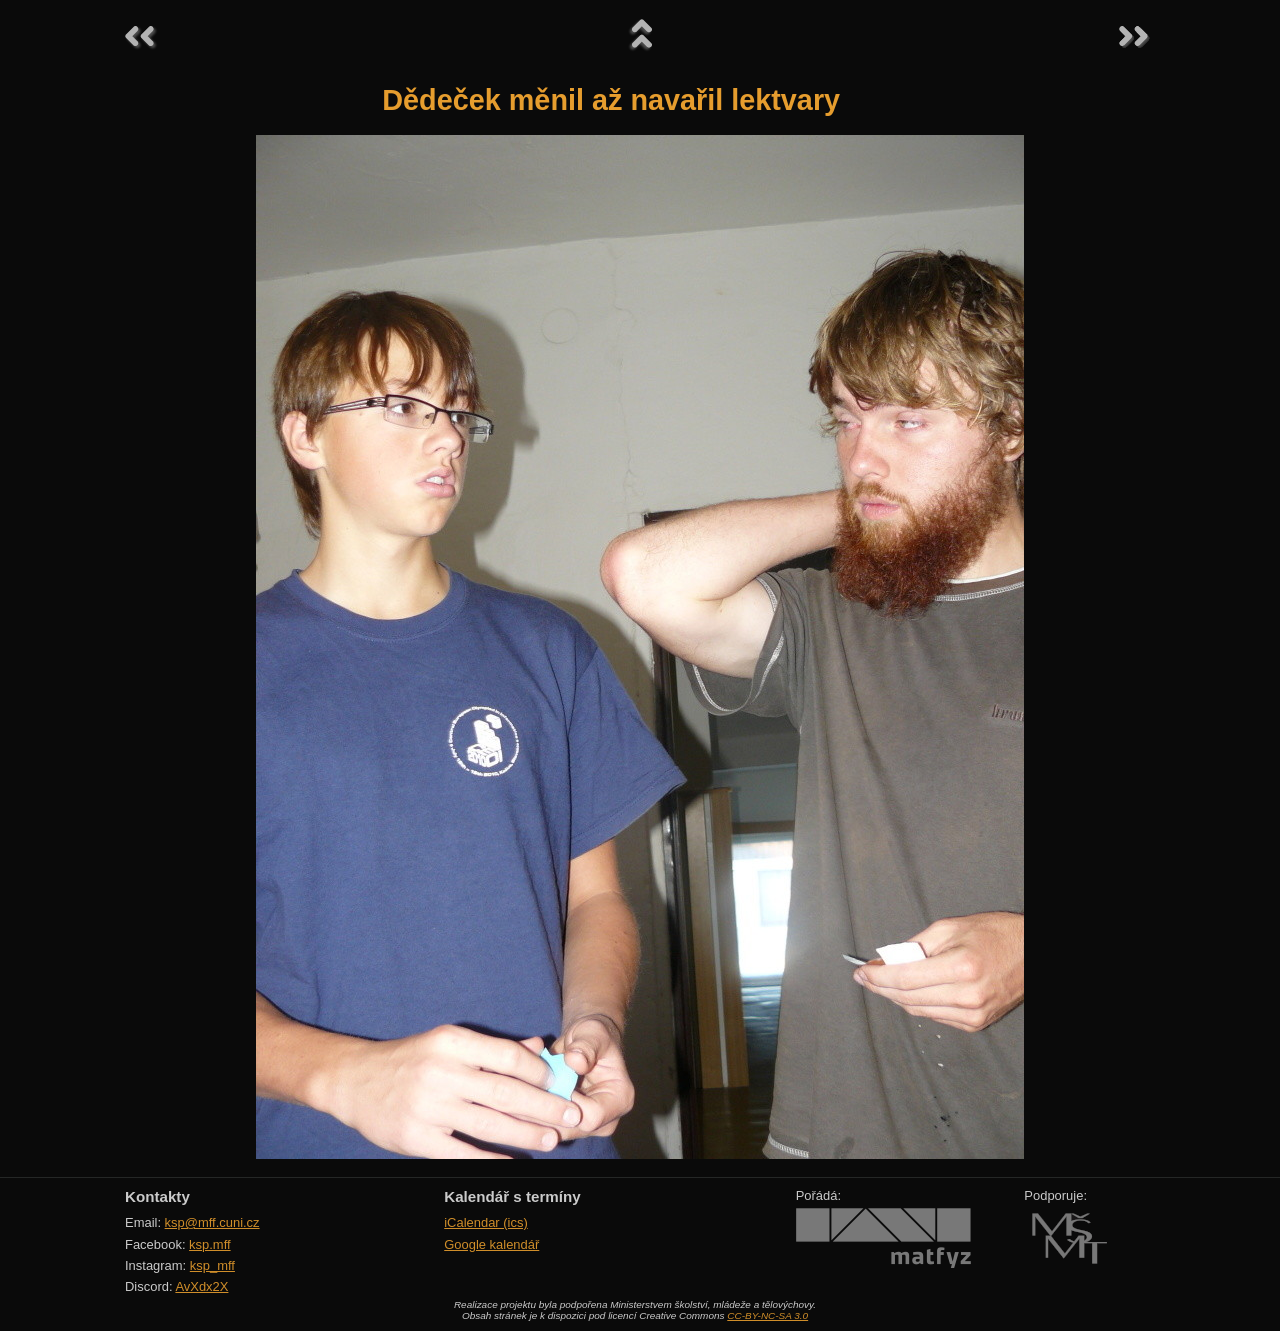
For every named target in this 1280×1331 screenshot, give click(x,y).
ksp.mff (210, 1244)
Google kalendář (491, 1244)
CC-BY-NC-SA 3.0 (767, 1315)
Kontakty (157, 1196)
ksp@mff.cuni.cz (212, 1222)
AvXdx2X (201, 1286)
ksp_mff (212, 1265)
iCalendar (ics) (486, 1222)
